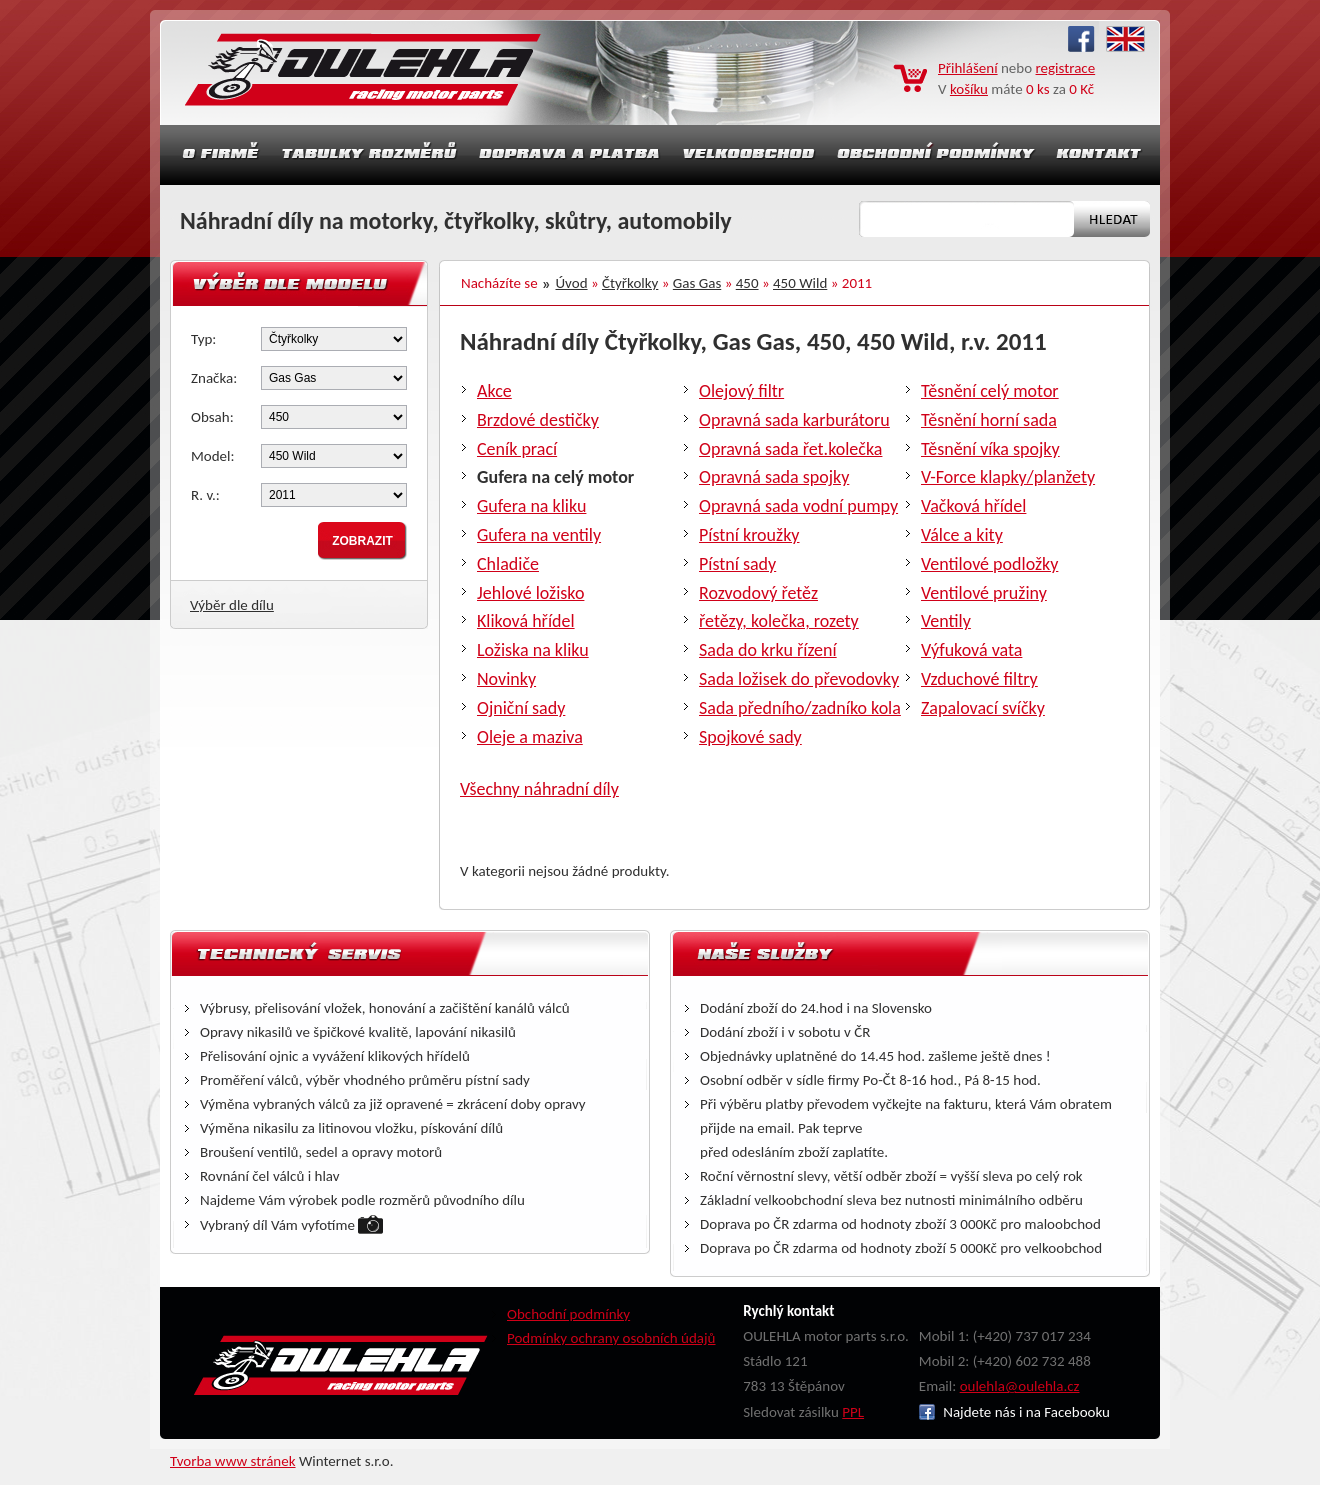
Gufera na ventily (539, 535)
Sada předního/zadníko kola (800, 708)
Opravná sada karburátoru (794, 420)
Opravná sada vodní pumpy (798, 506)
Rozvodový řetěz (758, 593)
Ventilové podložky (989, 564)
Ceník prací (517, 449)
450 (747, 283)
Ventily (946, 621)
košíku (969, 89)
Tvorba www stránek (233, 1461)
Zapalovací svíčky (983, 708)
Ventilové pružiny (984, 593)
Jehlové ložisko (530, 593)
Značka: (214, 378)
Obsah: (212, 417)
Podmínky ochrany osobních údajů (611, 1338)
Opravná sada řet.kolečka (790, 449)
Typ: (203, 339)
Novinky (506, 679)
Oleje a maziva (530, 737)
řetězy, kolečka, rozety (779, 621)
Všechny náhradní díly (539, 789)
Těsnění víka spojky (990, 449)
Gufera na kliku (531, 506)
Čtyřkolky (630, 283)
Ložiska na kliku (533, 650)
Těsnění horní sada (989, 420)
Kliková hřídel (526, 621)
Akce (494, 391)
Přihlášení (968, 68)
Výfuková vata (971, 650)
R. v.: (205, 495)
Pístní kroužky (749, 535)
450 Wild (800, 283)
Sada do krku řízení (768, 650)
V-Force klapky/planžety (1008, 477)
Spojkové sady (750, 737)
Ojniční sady (521, 708)
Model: (213, 456)
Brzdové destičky (538, 420)
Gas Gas (697, 283)
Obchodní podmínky (568, 1314)
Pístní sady (737, 564)
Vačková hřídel (973, 506)
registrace (1066, 68)
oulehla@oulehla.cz (1020, 1386)
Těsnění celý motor (990, 391)
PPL (853, 1412)
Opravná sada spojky (774, 477)
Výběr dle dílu (232, 605)
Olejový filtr (741, 391)
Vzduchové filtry (979, 679)
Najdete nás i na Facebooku (1014, 1412)
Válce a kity (962, 535)
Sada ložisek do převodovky (799, 679)
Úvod (572, 283)
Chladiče (508, 564)
